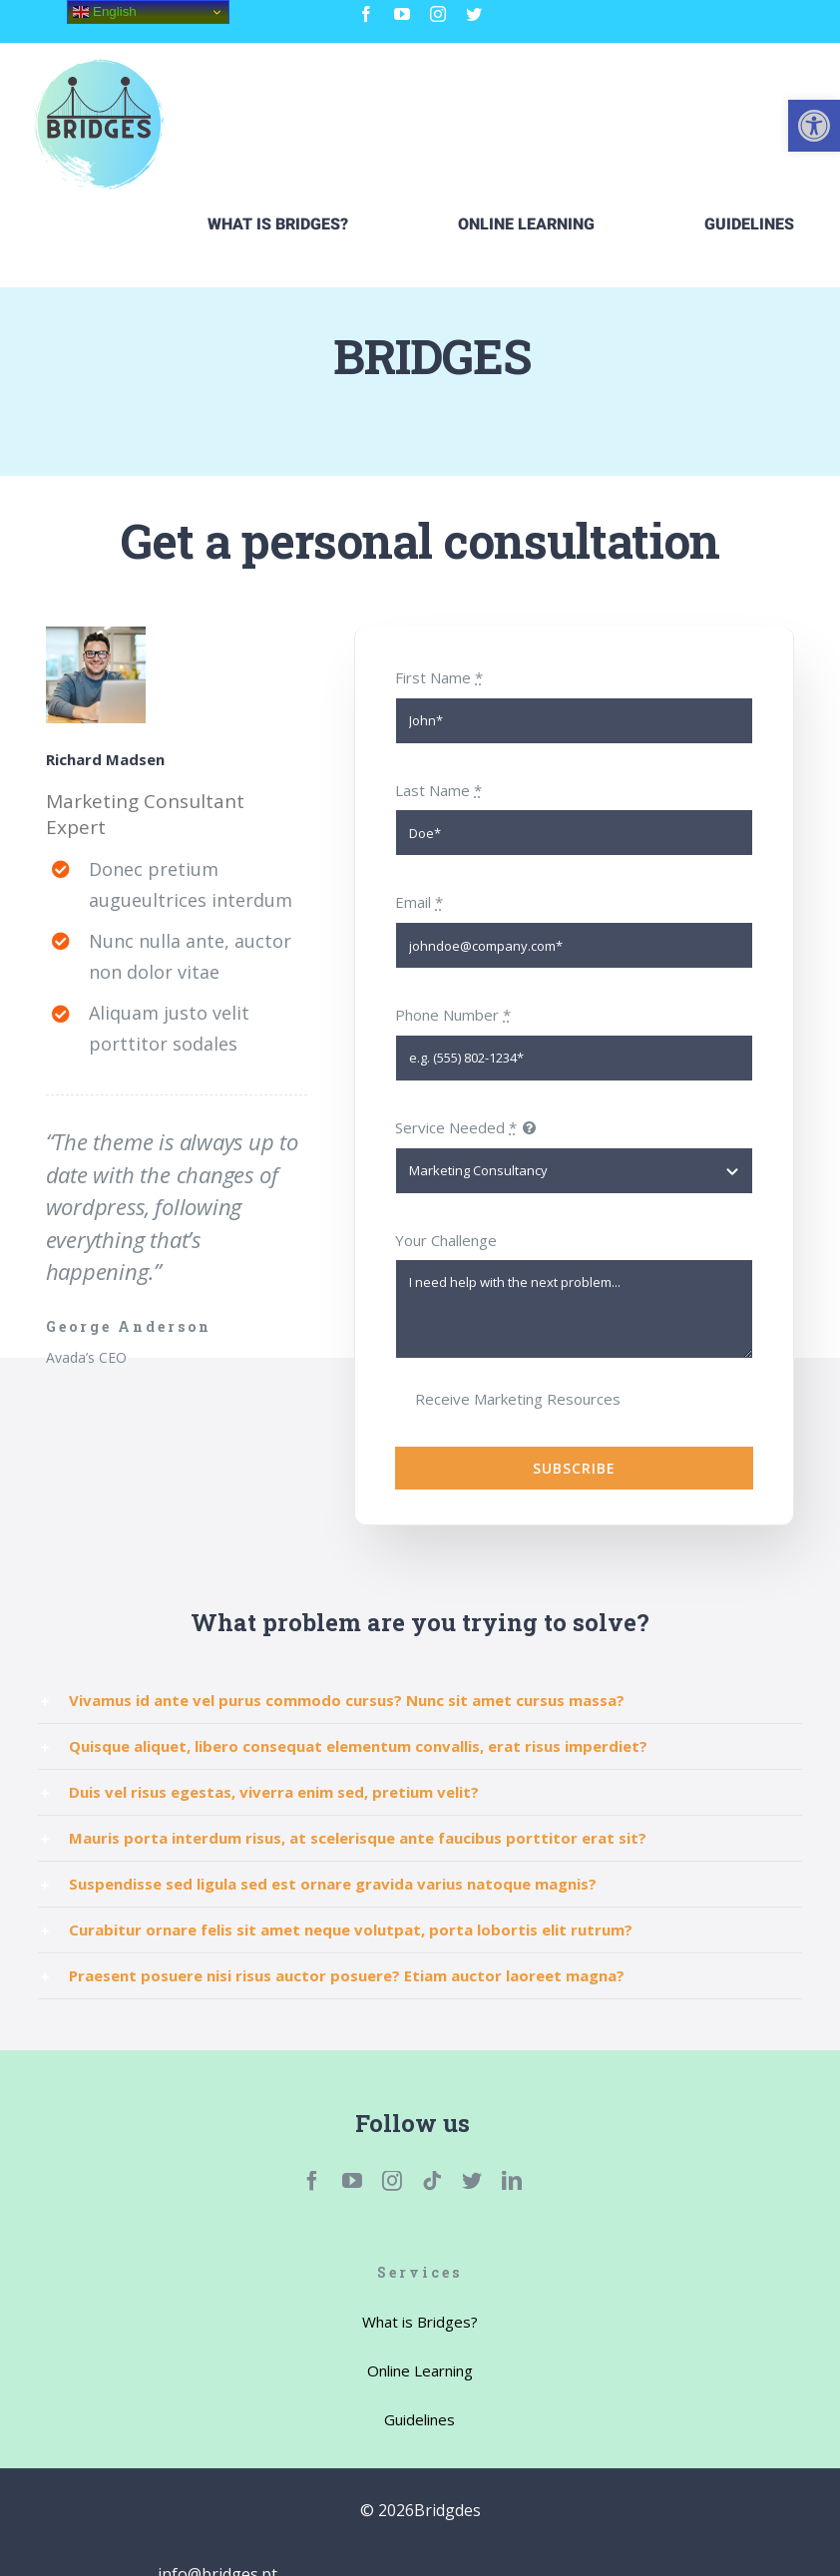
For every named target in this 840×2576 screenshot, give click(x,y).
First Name (439, 677)
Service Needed (456, 1127)
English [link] (104, 12)
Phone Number (453, 1015)
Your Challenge (446, 1240)
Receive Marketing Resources (518, 1399)
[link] (814, 126)
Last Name (438, 790)
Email (419, 902)
